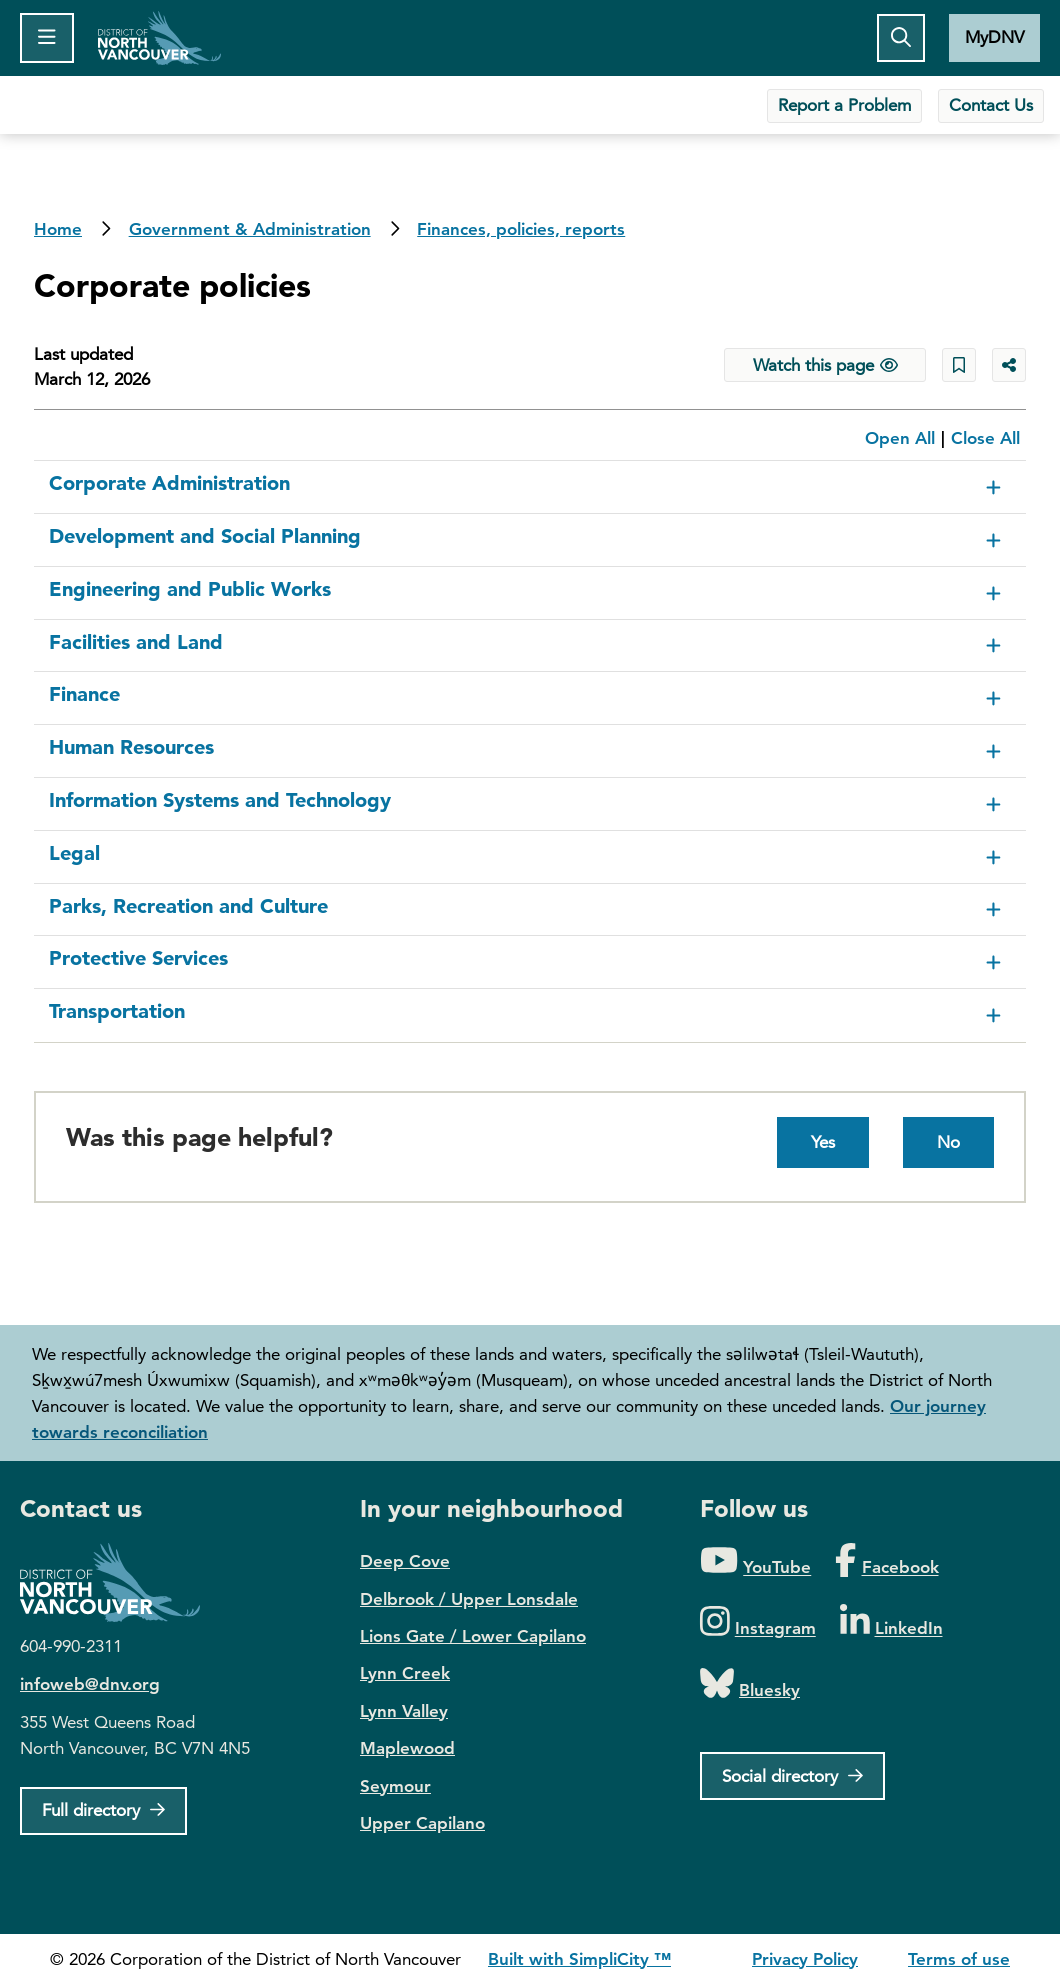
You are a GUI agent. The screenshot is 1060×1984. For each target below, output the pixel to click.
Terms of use (959, 1959)
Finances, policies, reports (521, 229)
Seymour (395, 1786)
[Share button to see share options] (1009, 365)
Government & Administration (250, 229)
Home (159, 38)
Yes (823, 1142)
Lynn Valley (404, 1711)
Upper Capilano (422, 1823)
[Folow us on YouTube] (755, 1561)
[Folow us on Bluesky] (750, 1684)
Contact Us (991, 105)
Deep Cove (405, 1561)
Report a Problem (844, 105)
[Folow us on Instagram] (758, 1622)
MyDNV (994, 37)
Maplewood (407, 1748)
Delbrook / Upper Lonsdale (469, 1599)
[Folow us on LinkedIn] (891, 1622)
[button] (530, 487)
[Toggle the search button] (901, 38)
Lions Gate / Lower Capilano (473, 1636)
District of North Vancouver (120, 1582)
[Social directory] (792, 1776)
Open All (900, 438)
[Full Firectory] (103, 1811)
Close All (985, 438)
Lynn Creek (405, 1673)
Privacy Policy (805, 1959)
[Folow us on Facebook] (886, 1561)
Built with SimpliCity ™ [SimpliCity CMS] (579, 1959)
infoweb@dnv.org (90, 1684)
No (948, 1142)
